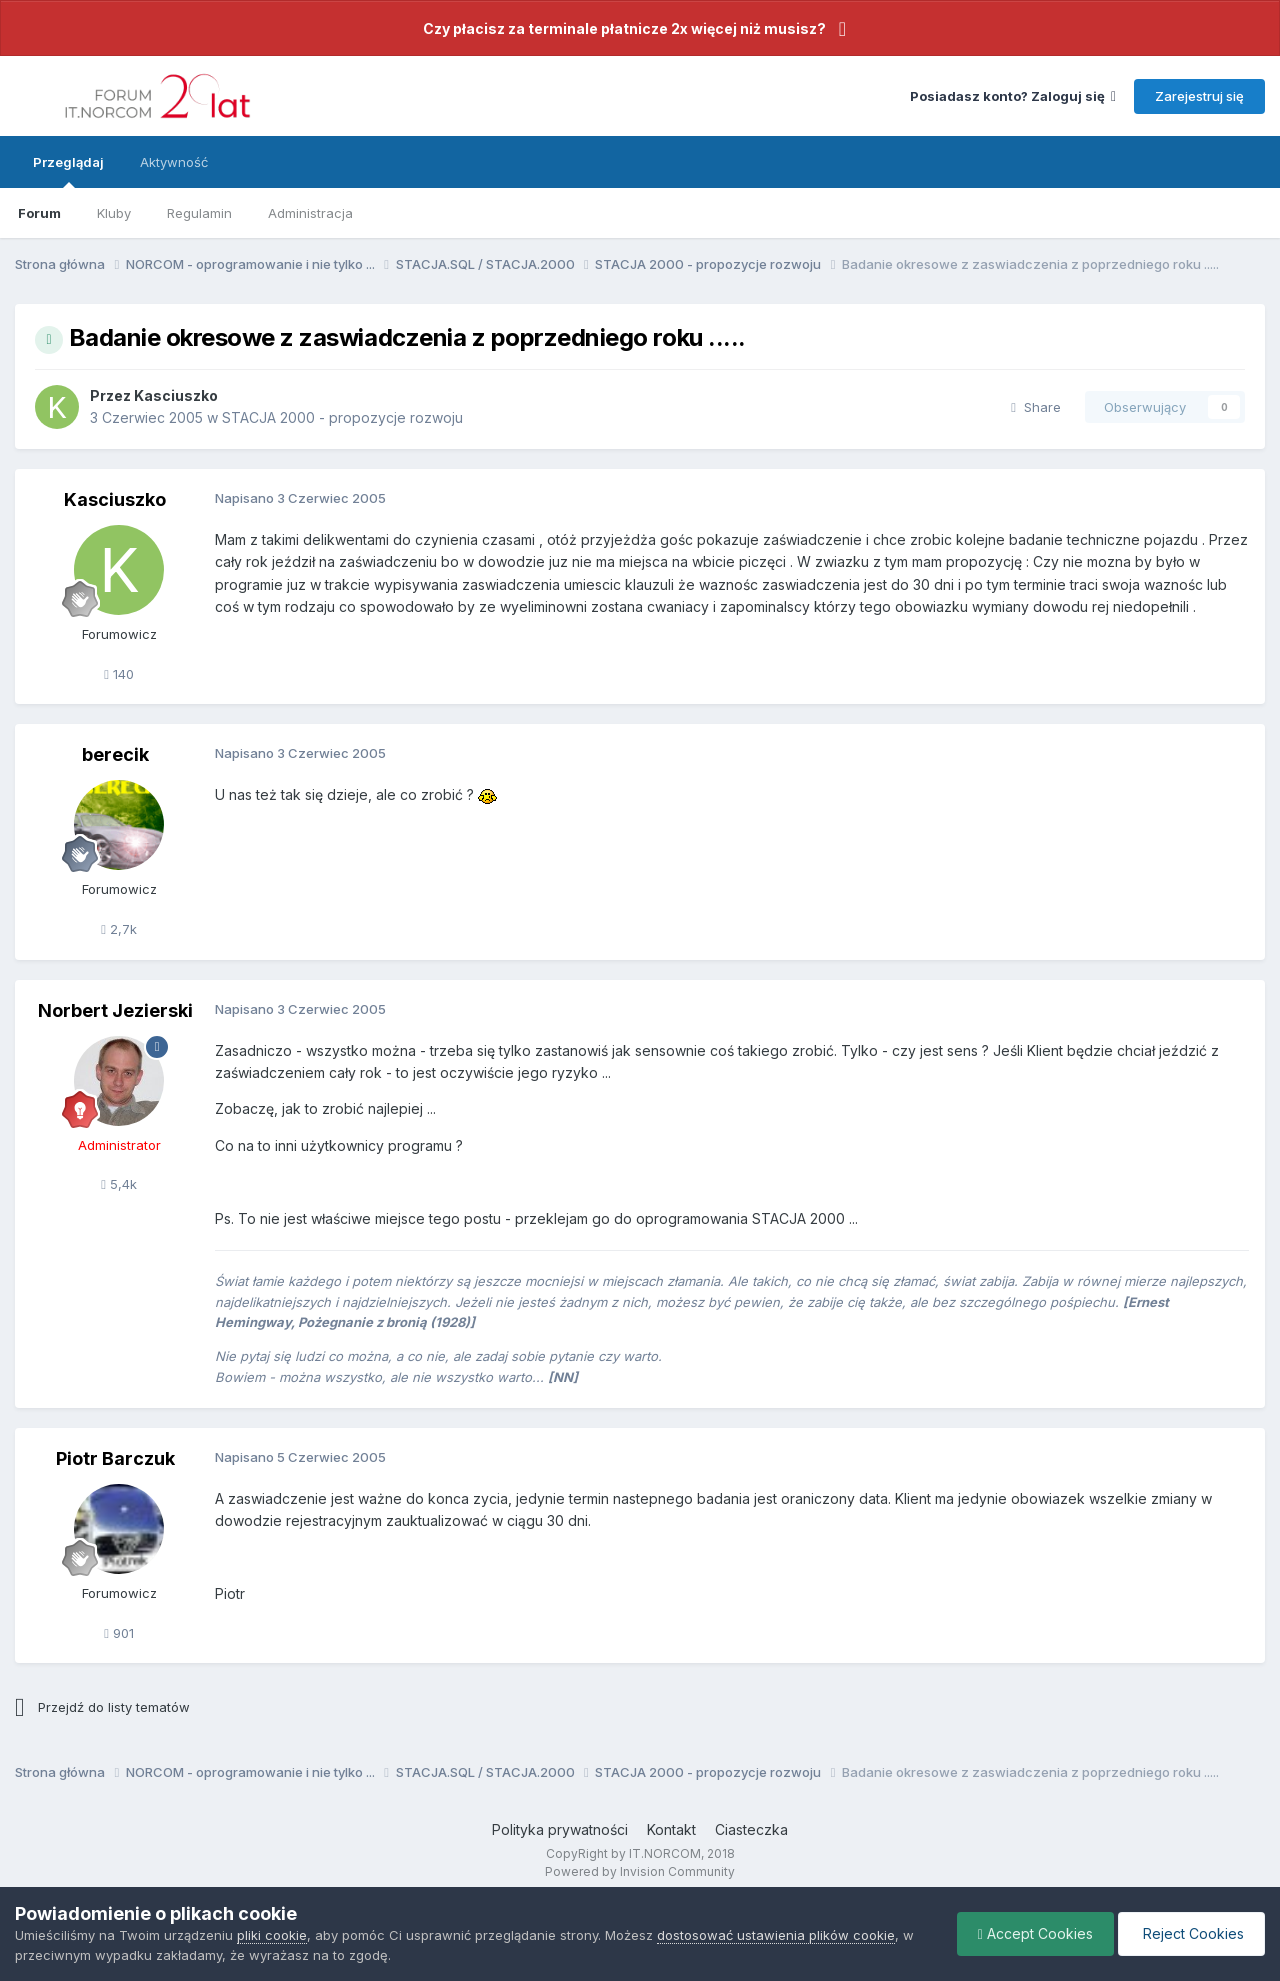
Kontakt (671, 1829)
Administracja (310, 213)
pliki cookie (272, 1935)
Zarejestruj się (1199, 96)
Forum (39, 213)
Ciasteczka (751, 1829)
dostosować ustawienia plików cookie (776, 1935)
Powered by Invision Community (640, 1871)
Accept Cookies (1035, 1933)
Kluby (114, 213)
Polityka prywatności (560, 1829)
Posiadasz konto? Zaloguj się (1013, 96)
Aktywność (174, 162)
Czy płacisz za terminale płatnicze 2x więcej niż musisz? (624, 28)
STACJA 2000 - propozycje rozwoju (342, 417)
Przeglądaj (68, 171)
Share (1036, 407)
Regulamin (199, 213)
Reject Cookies (1191, 1933)
